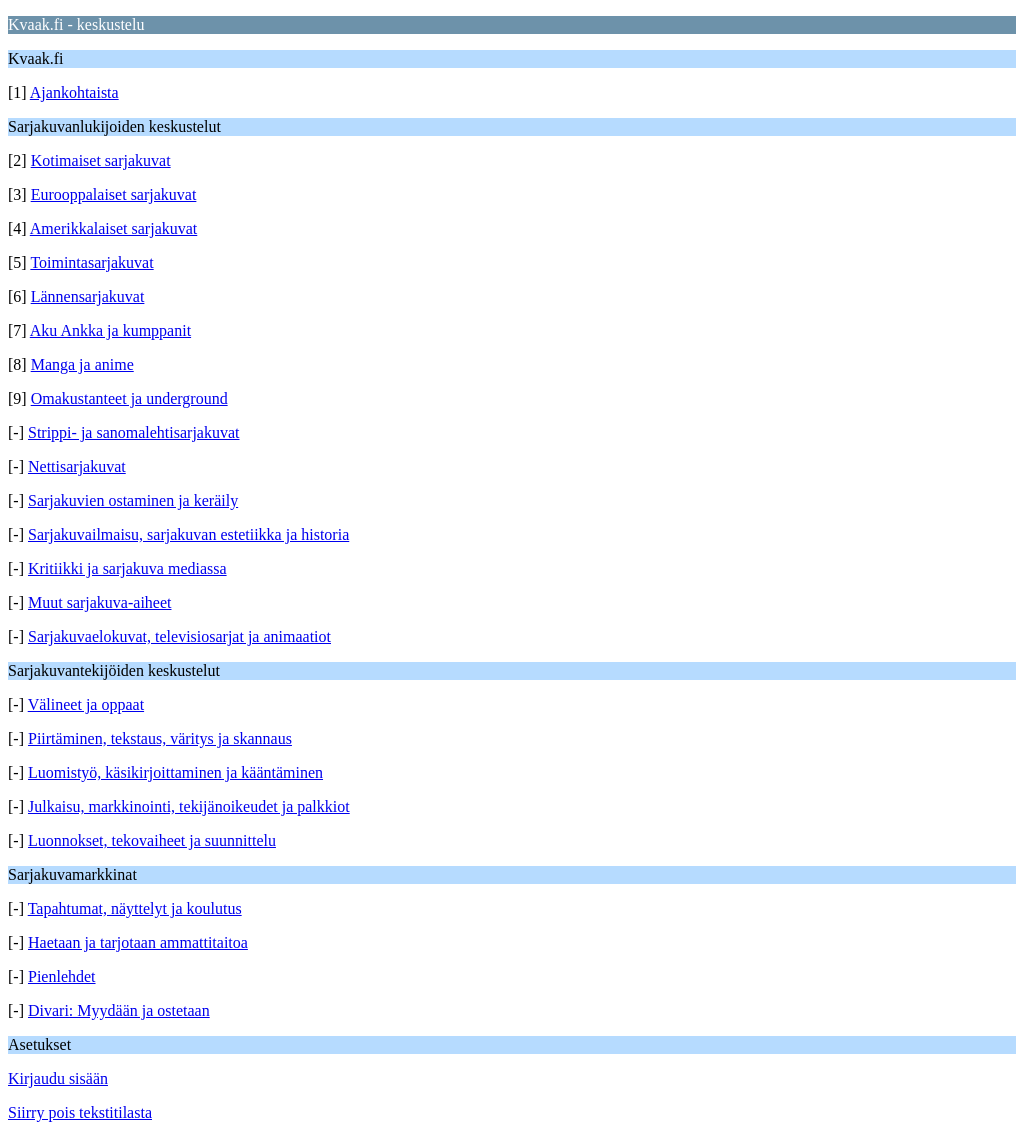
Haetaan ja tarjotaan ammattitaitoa (138, 942)
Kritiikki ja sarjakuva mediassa (127, 568)
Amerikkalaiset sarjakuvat (114, 228)
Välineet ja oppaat (86, 704)
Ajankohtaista (74, 92)
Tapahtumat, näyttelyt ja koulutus (135, 908)
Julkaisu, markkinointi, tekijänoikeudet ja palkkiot (189, 806)
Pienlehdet (62, 976)
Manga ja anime (82, 364)
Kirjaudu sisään (58, 1078)
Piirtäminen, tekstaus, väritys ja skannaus (160, 738)
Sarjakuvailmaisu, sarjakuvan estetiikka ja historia (188, 534)
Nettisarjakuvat (77, 466)
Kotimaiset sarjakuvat (101, 160)
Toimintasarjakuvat (91, 262)
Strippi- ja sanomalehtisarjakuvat (134, 432)
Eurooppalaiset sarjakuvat (114, 194)
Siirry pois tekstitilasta (80, 1112)
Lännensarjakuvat (88, 296)
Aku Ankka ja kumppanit (110, 330)
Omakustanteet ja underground (129, 398)
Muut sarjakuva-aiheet (100, 602)
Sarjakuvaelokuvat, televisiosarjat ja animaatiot (179, 636)
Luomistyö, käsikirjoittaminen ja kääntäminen (175, 772)
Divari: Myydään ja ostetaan (119, 1010)
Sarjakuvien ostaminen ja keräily (133, 500)
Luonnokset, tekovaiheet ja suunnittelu (152, 840)
